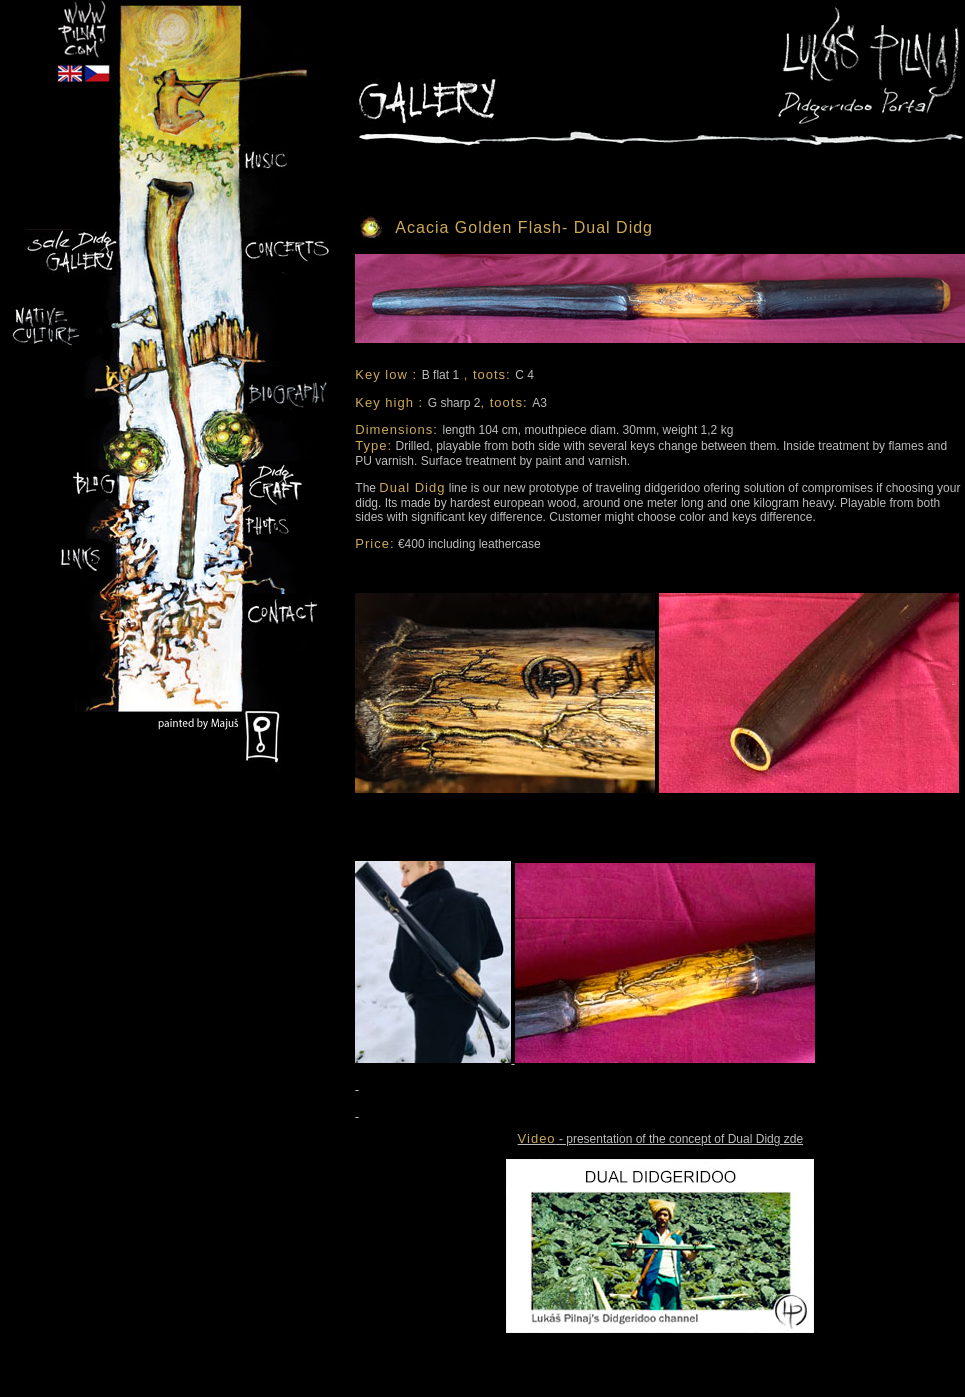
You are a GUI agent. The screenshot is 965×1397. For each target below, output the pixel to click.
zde (793, 1139)
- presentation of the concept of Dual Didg (651, 1139)
